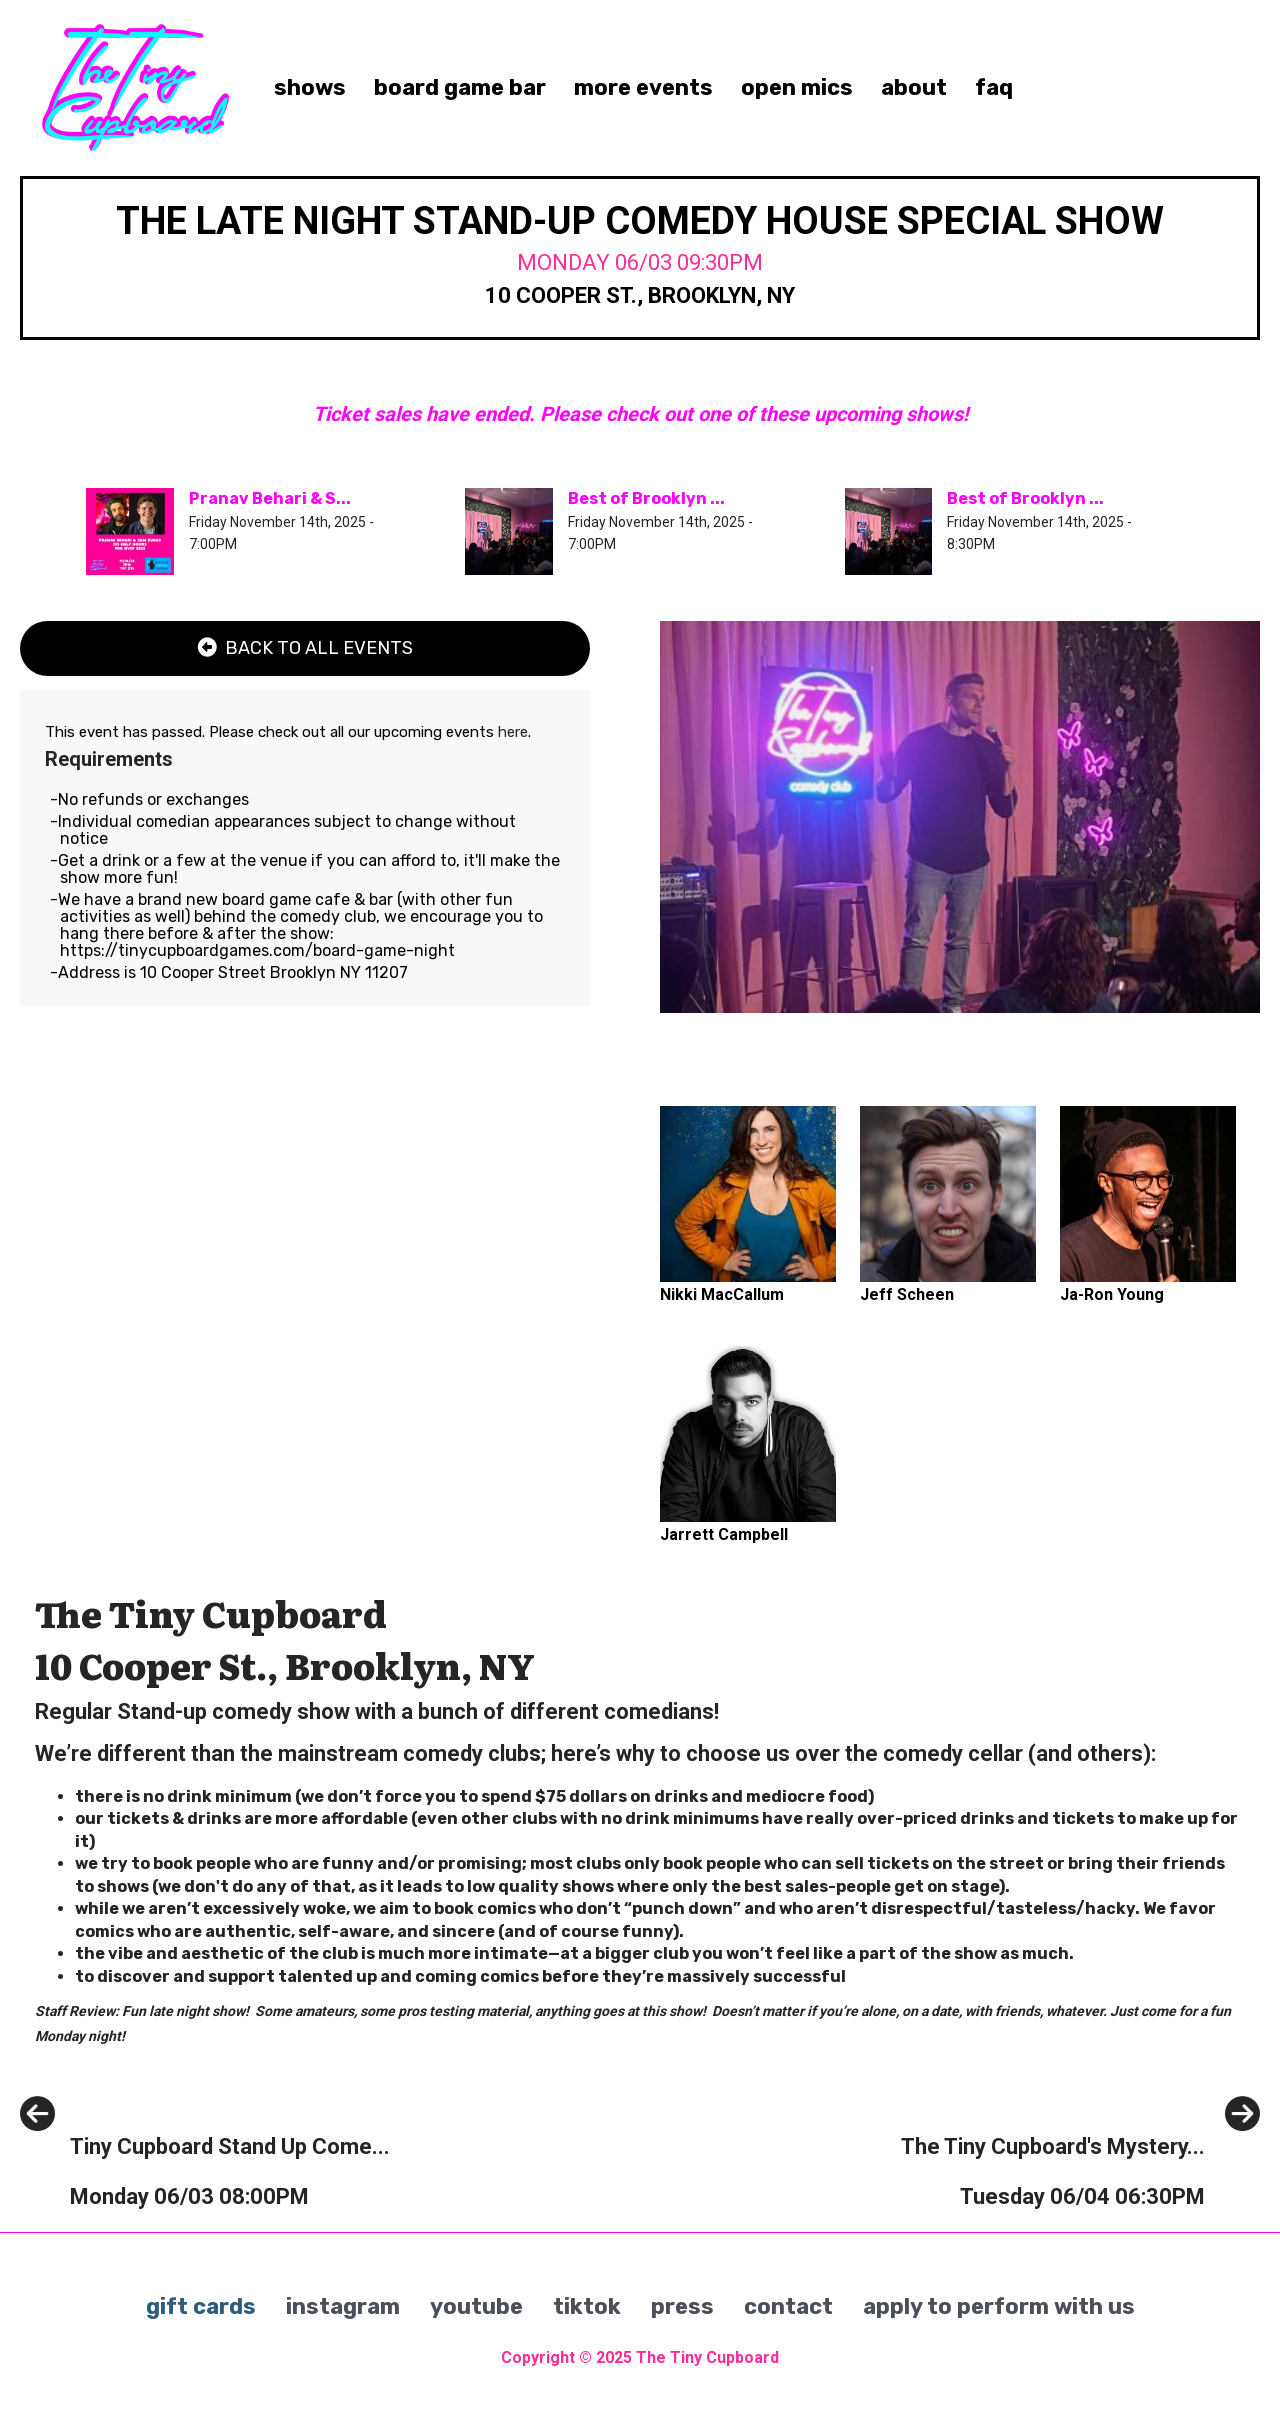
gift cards (201, 2306)
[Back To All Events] (305, 649)
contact (788, 2306)
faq (994, 87)
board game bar (460, 87)
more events (643, 87)
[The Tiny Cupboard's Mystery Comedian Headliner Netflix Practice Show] (1080, 2192)
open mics (797, 87)
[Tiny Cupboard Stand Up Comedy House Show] (205, 2192)
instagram (343, 2306)
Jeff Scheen (907, 1294)
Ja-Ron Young (1112, 1294)
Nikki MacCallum (722, 1294)
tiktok (587, 2306)
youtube (476, 2306)
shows (310, 87)
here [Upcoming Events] (513, 732)
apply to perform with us (999, 2306)
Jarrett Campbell (724, 1534)
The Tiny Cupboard (707, 2357)
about (914, 87)
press (682, 2306)
